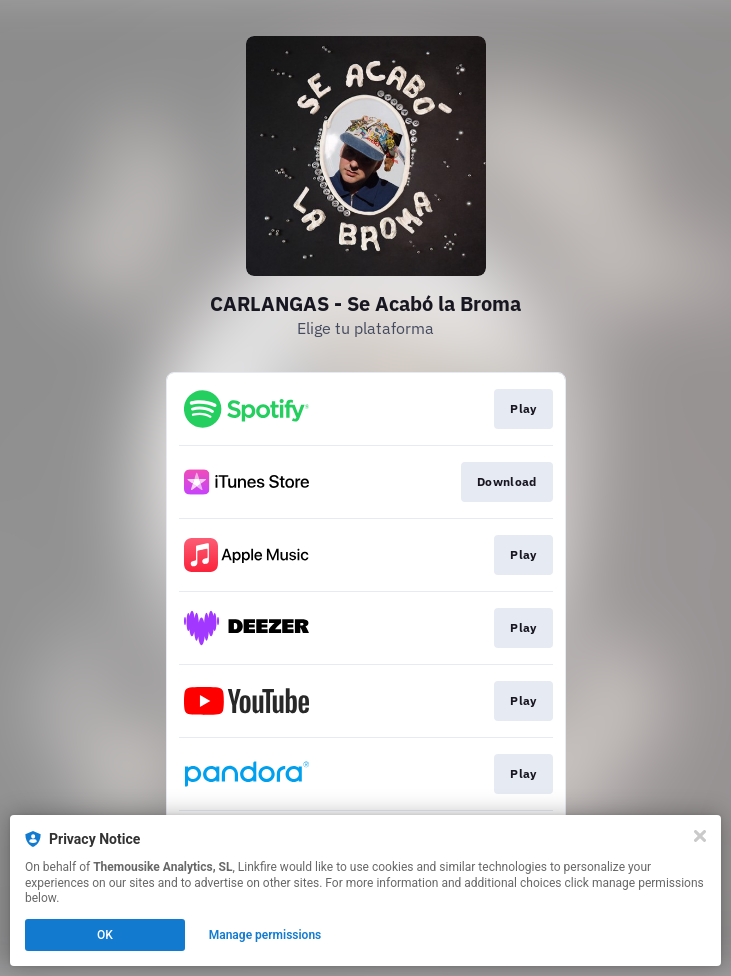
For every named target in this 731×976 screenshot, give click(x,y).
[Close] (700, 836)
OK (105, 935)
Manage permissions (265, 935)
